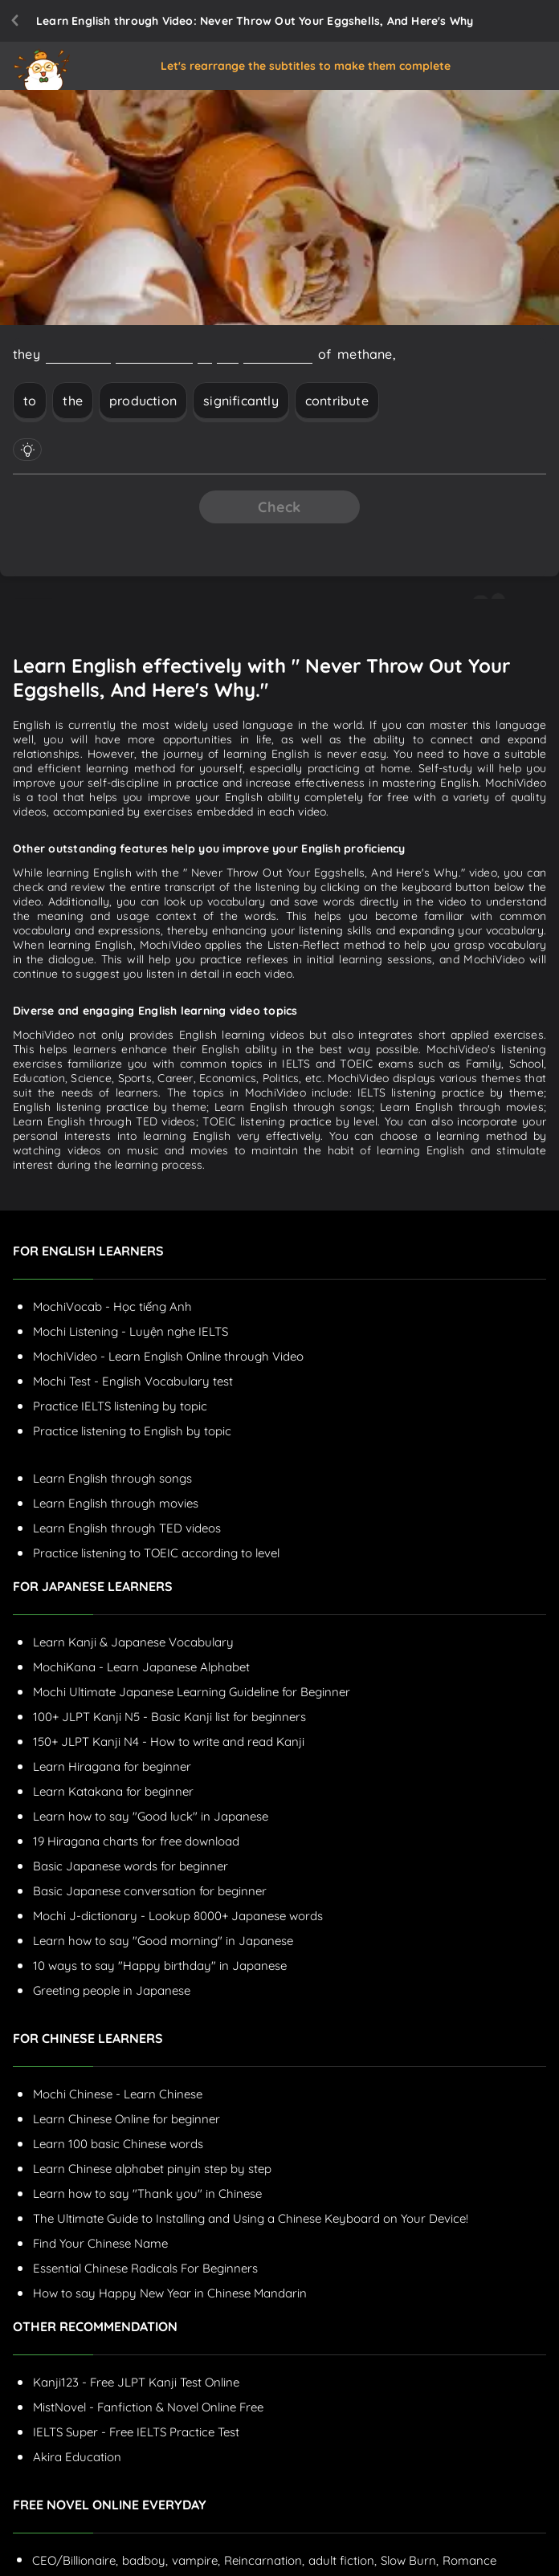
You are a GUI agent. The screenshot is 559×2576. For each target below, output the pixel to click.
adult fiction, (342, 2560)
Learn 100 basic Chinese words (118, 2143)
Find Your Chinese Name (100, 2243)
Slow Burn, (410, 2560)
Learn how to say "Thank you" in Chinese (147, 2193)
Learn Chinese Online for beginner (126, 2118)
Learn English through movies (115, 1503)
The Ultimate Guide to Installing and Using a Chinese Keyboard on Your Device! (250, 2218)
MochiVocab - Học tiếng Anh (112, 1306)
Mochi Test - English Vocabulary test (133, 1381)
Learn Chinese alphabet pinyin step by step (152, 2168)
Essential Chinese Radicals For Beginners (145, 2268)
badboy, (145, 2560)
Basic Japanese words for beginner (130, 1866)
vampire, (196, 2560)
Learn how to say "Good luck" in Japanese (150, 1816)
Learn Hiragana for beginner (112, 1766)
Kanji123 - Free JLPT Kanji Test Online (136, 2382)
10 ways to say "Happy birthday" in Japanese (160, 1965)
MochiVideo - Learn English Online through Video (168, 1356)
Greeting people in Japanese (111, 1990)
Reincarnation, (264, 2560)
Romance (469, 2560)
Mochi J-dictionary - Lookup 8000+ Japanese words (178, 1915)
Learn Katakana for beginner (113, 1791)
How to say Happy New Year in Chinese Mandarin (170, 2293)
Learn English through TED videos (127, 1528)
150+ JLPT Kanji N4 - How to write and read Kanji (168, 1741)
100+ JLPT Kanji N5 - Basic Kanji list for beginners (169, 1716)
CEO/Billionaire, (75, 2560)
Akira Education (77, 2456)
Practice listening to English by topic (132, 1431)
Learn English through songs (112, 1478)
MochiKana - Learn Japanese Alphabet (141, 1667)
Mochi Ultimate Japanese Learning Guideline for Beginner (191, 1691)
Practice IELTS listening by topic (120, 1406)
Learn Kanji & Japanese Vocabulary (133, 1642)
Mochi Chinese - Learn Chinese (117, 2094)
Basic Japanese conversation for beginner (150, 1890)
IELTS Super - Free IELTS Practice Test (136, 2432)
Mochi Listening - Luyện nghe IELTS (130, 1331)
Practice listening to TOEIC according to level (156, 1553)
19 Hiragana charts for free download (136, 1841)
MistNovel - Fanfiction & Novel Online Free (148, 2407)
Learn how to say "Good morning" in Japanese (163, 1940)
